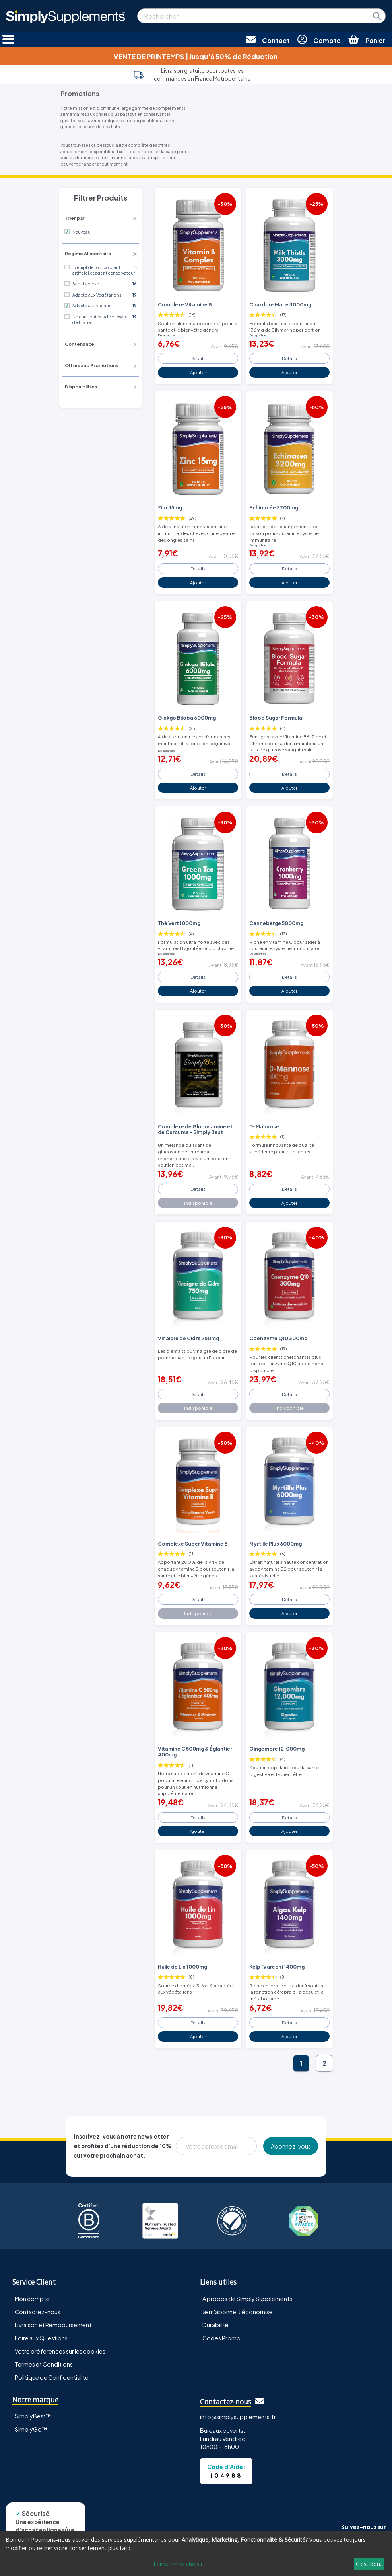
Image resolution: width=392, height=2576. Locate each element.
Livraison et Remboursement (53, 2324)
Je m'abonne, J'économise (237, 2311)
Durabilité (215, 2324)
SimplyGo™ (31, 2429)
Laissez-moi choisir (178, 2564)
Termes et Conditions (44, 2364)
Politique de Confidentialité (52, 2377)
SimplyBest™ (33, 2416)
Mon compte (32, 2298)
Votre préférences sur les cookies (60, 2351)
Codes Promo (221, 2338)
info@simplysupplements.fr (238, 2417)
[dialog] (196, 2553)
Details (198, 358)
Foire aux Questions (41, 2338)
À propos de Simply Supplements (247, 2298)
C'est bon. (368, 2564)
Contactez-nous (37, 2311)
